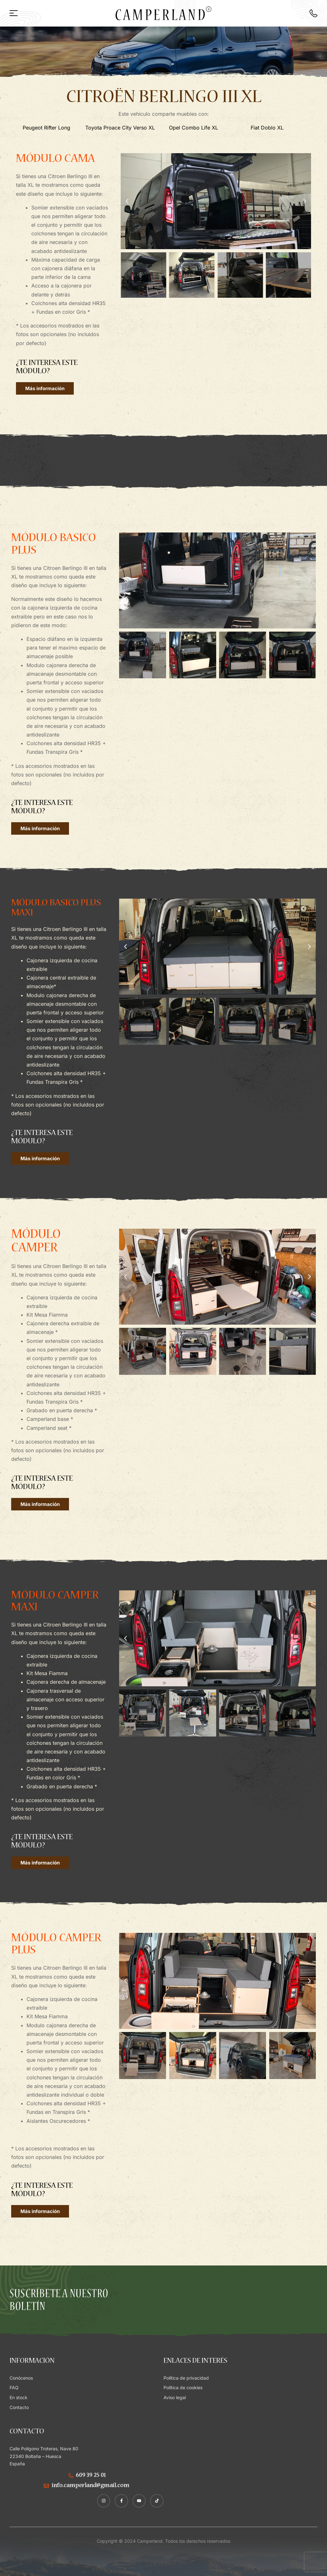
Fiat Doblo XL (267, 127)
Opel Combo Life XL (193, 127)
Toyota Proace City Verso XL (120, 127)
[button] (127, 201)
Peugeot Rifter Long (46, 127)
